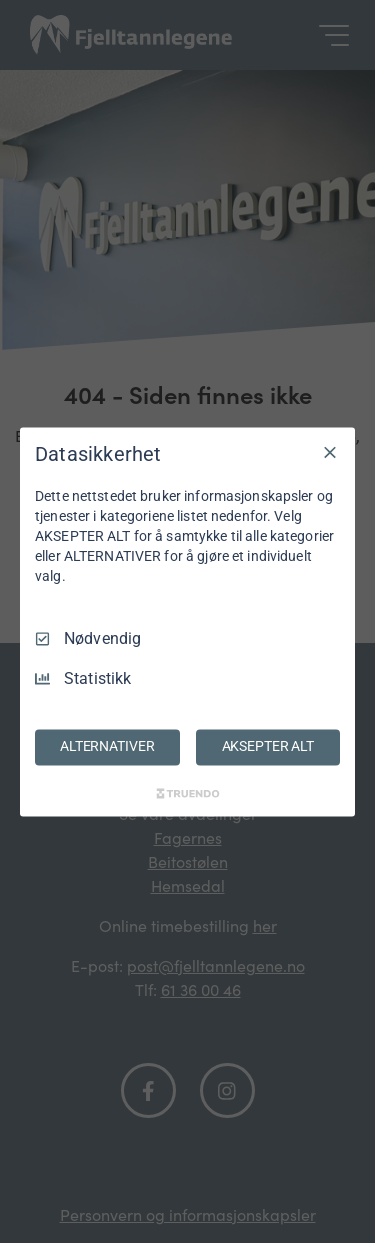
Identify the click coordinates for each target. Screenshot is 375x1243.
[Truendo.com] (188, 793)
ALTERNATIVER (107, 746)
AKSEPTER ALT (268, 746)
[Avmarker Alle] (330, 452)
